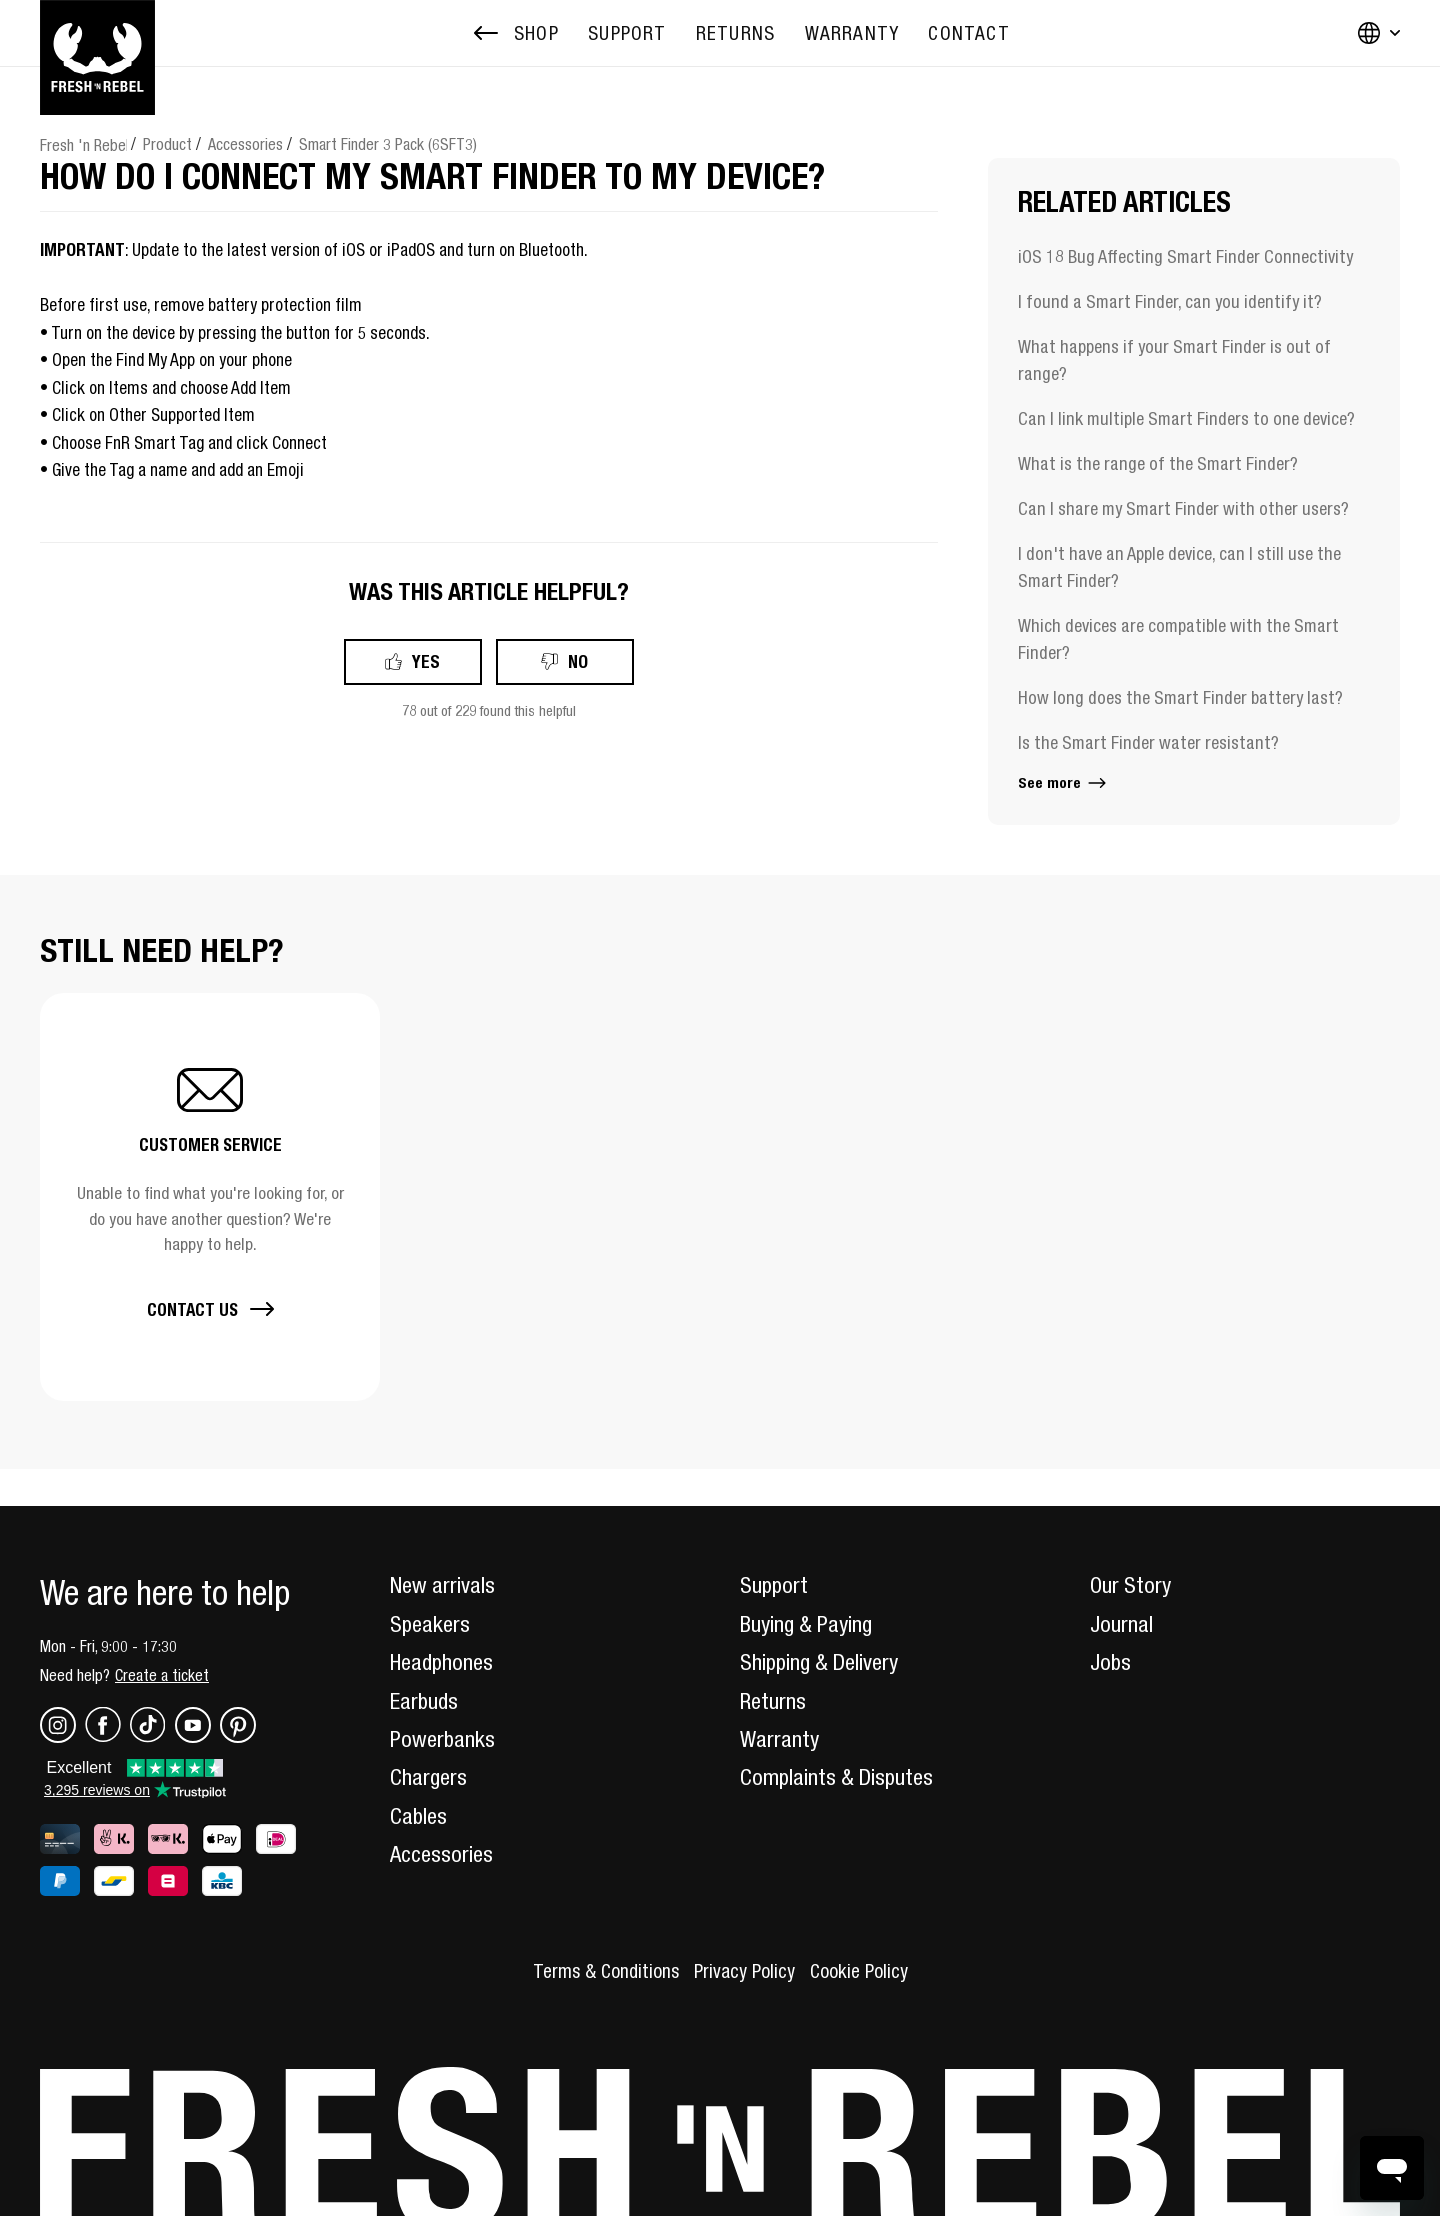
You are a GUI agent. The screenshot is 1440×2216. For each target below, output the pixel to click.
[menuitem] (627, 33)
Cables (418, 1816)
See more (1063, 782)
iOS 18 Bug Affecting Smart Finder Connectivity (1185, 256)
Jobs (1110, 1662)
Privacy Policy (744, 1971)
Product (167, 144)
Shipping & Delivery (819, 1662)
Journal (1121, 1624)
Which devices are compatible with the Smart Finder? (1178, 639)
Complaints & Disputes (836, 1777)
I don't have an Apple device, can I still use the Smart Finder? (1179, 567)
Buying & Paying (806, 1624)
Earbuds (424, 1701)
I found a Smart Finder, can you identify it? (1170, 301)
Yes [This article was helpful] (426, 661)
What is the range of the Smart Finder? (1158, 463)
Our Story (1130, 1585)
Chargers (428, 1777)
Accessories (245, 144)
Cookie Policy (859, 1971)
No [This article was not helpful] (578, 661)
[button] (210, 1196)
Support (774, 1585)
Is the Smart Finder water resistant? (1148, 742)
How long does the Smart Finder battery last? (1180, 697)
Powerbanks (442, 1739)
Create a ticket (162, 1675)
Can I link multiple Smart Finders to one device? (1186, 418)
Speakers (430, 1624)
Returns (773, 1701)
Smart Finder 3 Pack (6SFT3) (388, 144)
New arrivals (442, 1585)
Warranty (779, 1739)
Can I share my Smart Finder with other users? (1183, 508)
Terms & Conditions (606, 1971)
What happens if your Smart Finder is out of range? (1174, 360)
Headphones (441, 1662)
